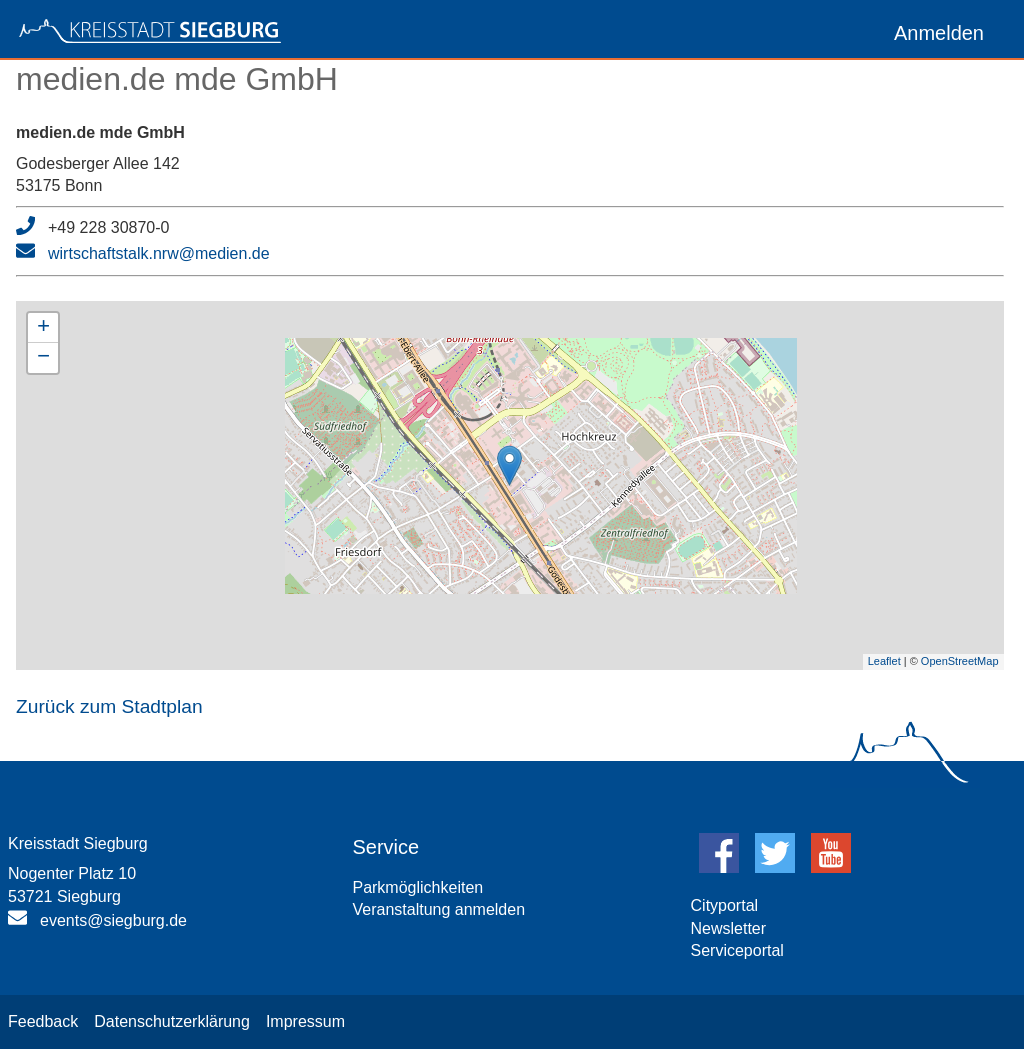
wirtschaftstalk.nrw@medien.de (159, 253)
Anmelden (939, 33)
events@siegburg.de (113, 920)
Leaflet (884, 661)
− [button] (43, 358)
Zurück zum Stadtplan (109, 706)
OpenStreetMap (960, 661)
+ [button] (43, 328)
